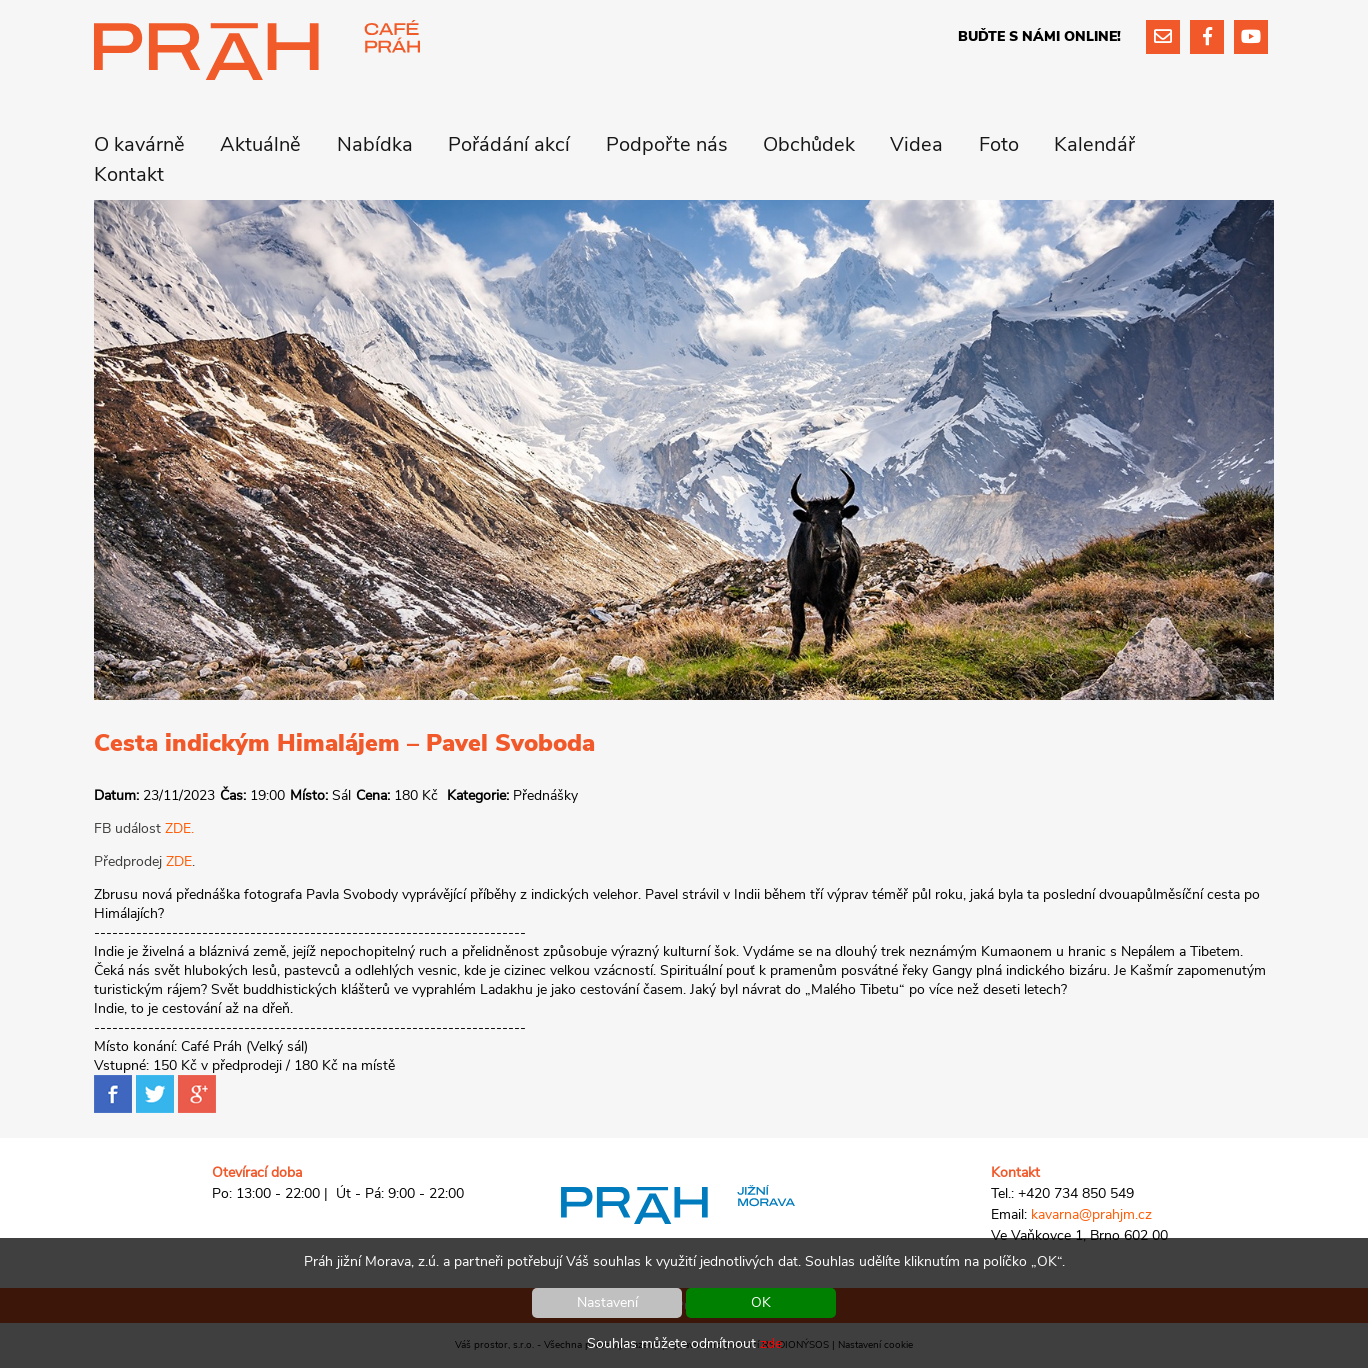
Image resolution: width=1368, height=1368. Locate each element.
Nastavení (607, 1302)
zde (771, 1343)
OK (761, 1302)
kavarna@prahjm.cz (1091, 1214)
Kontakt (129, 174)
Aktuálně (260, 144)
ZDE (179, 861)
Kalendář (1094, 144)
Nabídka (375, 144)
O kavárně (139, 144)
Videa (916, 144)
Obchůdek (809, 144)
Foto (999, 144)
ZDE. (179, 828)
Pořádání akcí (509, 144)
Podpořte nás (667, 144)
